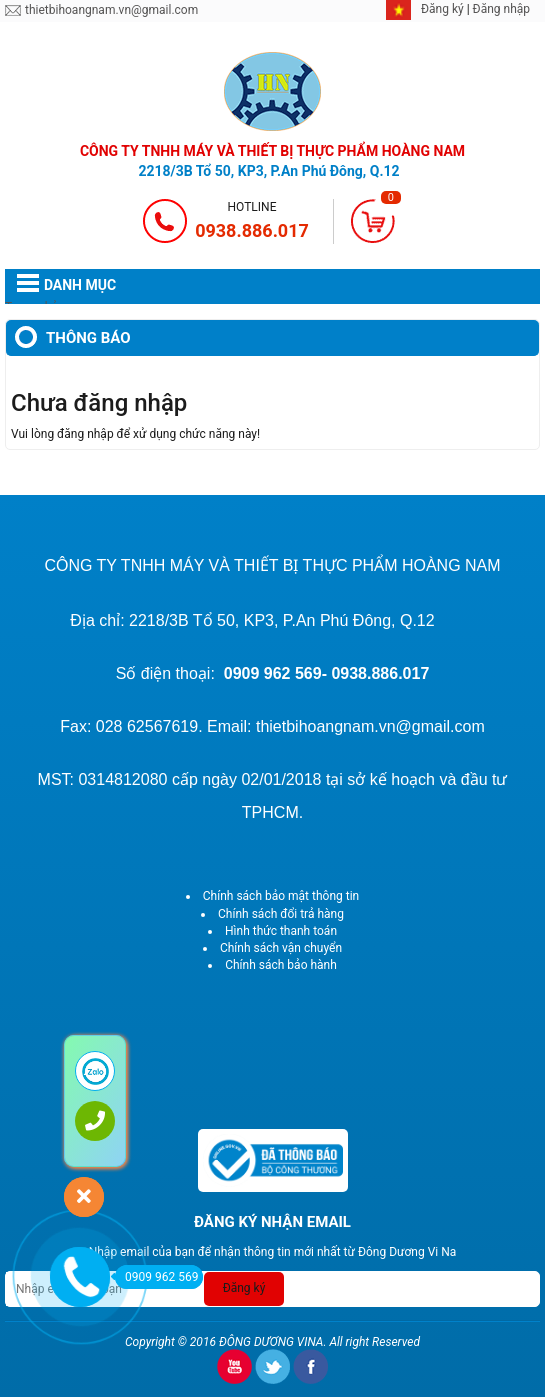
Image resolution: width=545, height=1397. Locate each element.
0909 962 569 (156, 1277)
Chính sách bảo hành (281, 965)
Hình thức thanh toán (281, 931)
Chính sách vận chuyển (281, 948)
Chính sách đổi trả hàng (281, 914)
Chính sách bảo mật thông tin (281, 896)
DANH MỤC (80, 285)
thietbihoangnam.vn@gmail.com (111, 10)
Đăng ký (444, 9)
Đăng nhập (501, 9)
